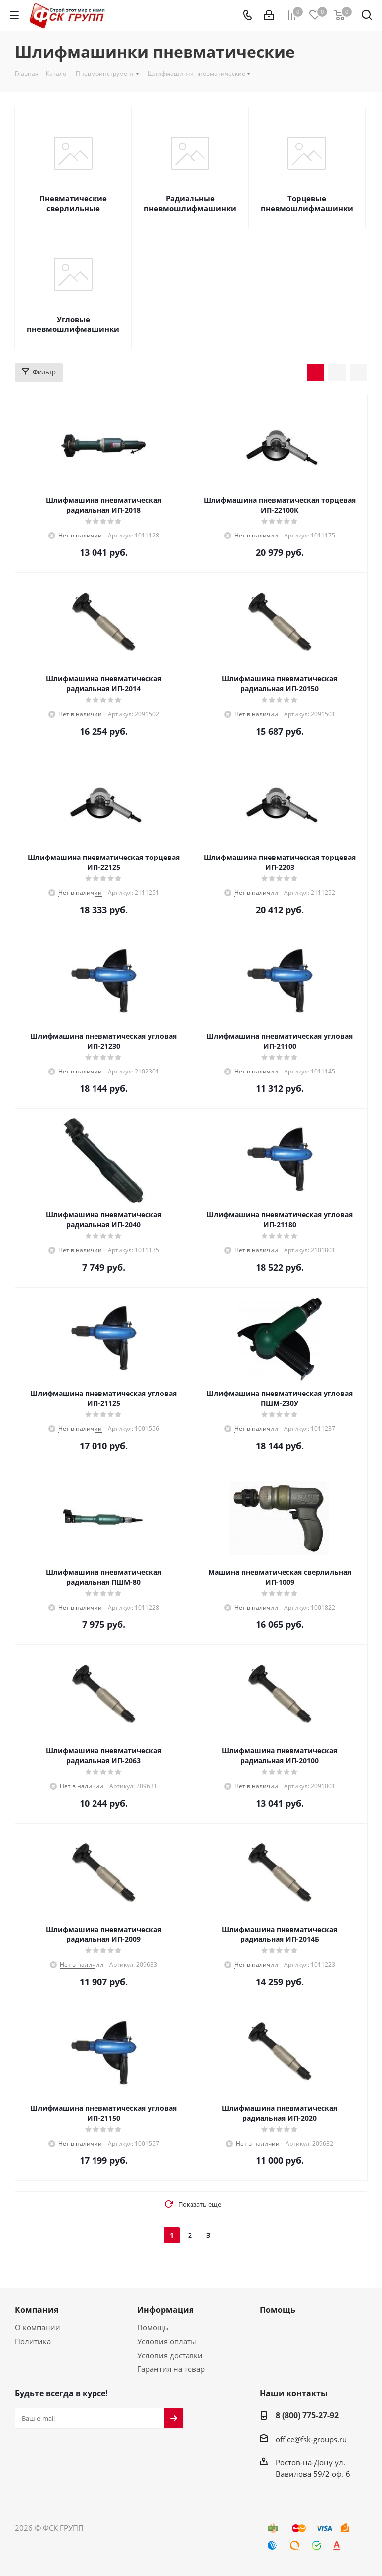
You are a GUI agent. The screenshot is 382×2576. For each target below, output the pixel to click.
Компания (36, 2309)
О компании (37, 2327)
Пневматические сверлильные (73, 203)
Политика (33, 2341)
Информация (165, 2309)
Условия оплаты (166, 2341)
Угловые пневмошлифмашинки (73, 324)
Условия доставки (170, 2355)
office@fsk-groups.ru (311, 2439)
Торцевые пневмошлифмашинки (307, 203)
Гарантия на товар (171, 2369)
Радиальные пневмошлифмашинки (190, 203)
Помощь (152, 2327)
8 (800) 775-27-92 (307, 2415)
